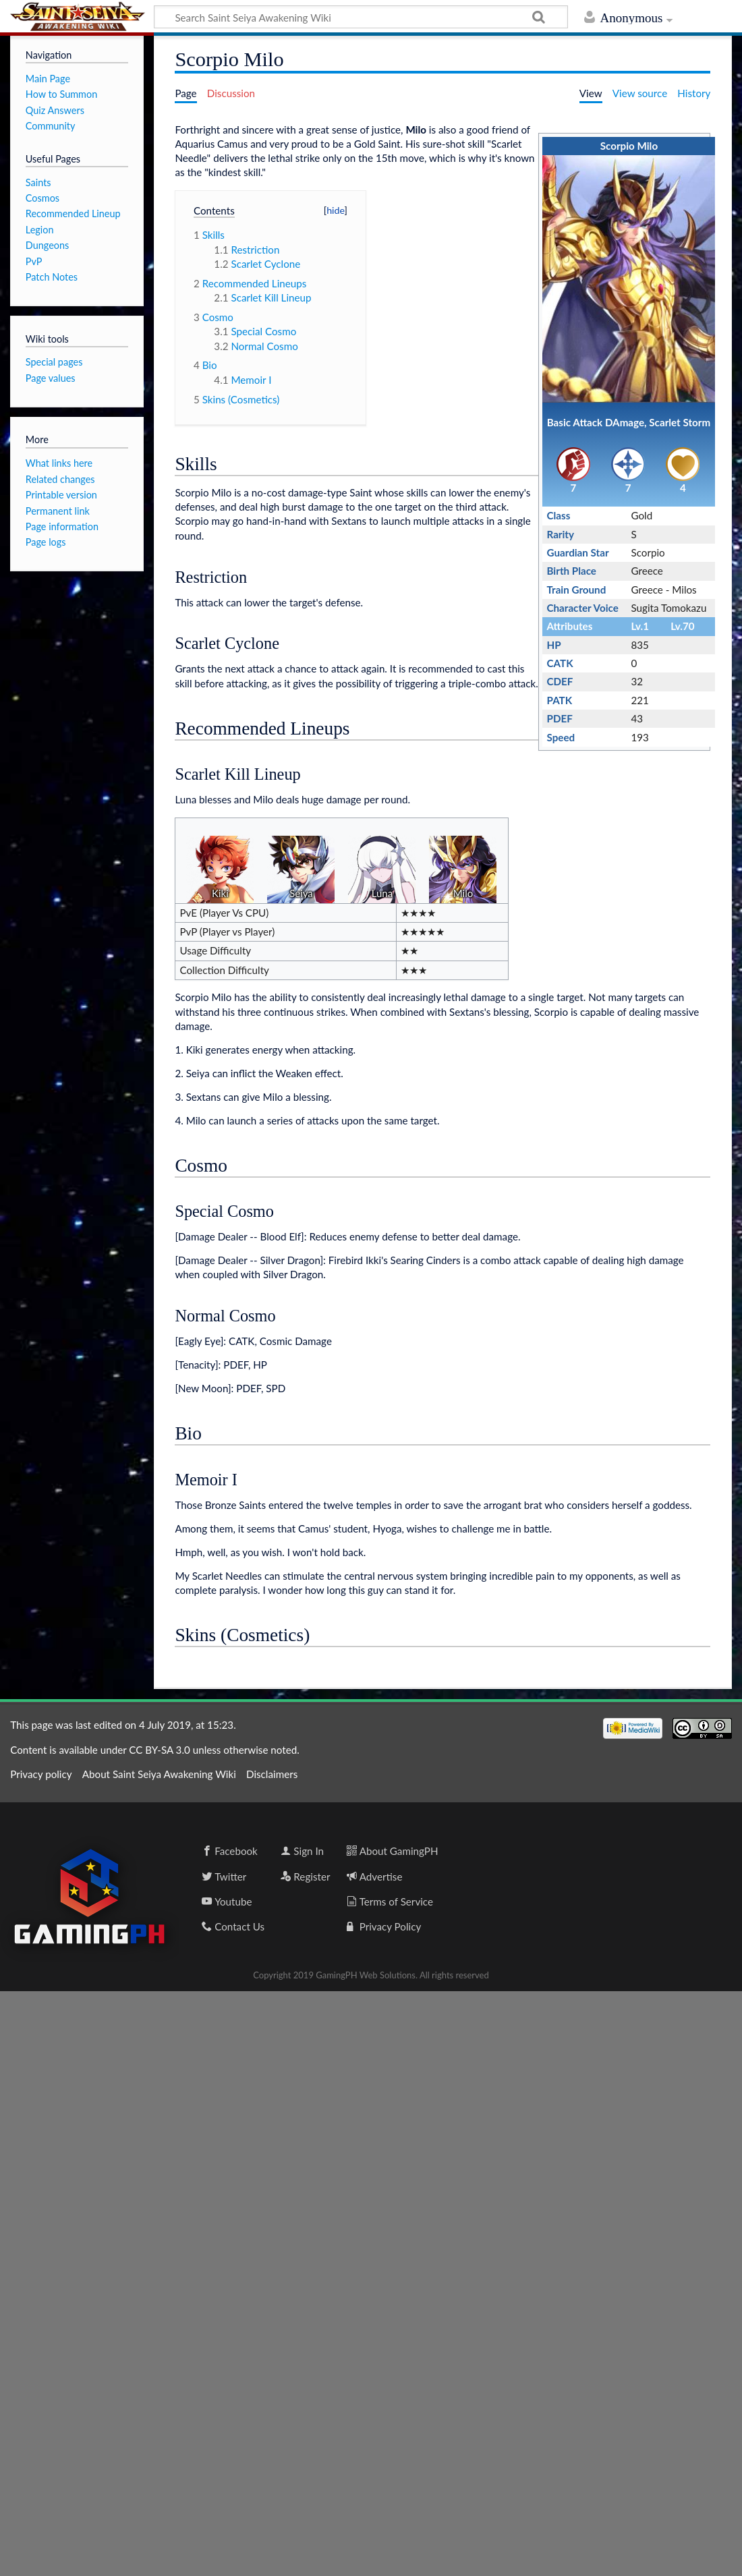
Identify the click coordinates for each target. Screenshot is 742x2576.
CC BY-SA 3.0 (159, 1750)
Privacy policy (41, 1774)
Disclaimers (271, 1774)
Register (305, 1876)
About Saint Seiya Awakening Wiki (159, 1774)
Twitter (224, 1876)
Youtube (227, 1901)
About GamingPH (392, 1851)
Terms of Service (390, 1901)
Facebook (230, 1851)
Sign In (302, 1851)
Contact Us (233, 1926)
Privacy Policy (384, 1926)
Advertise (375, 1876)
